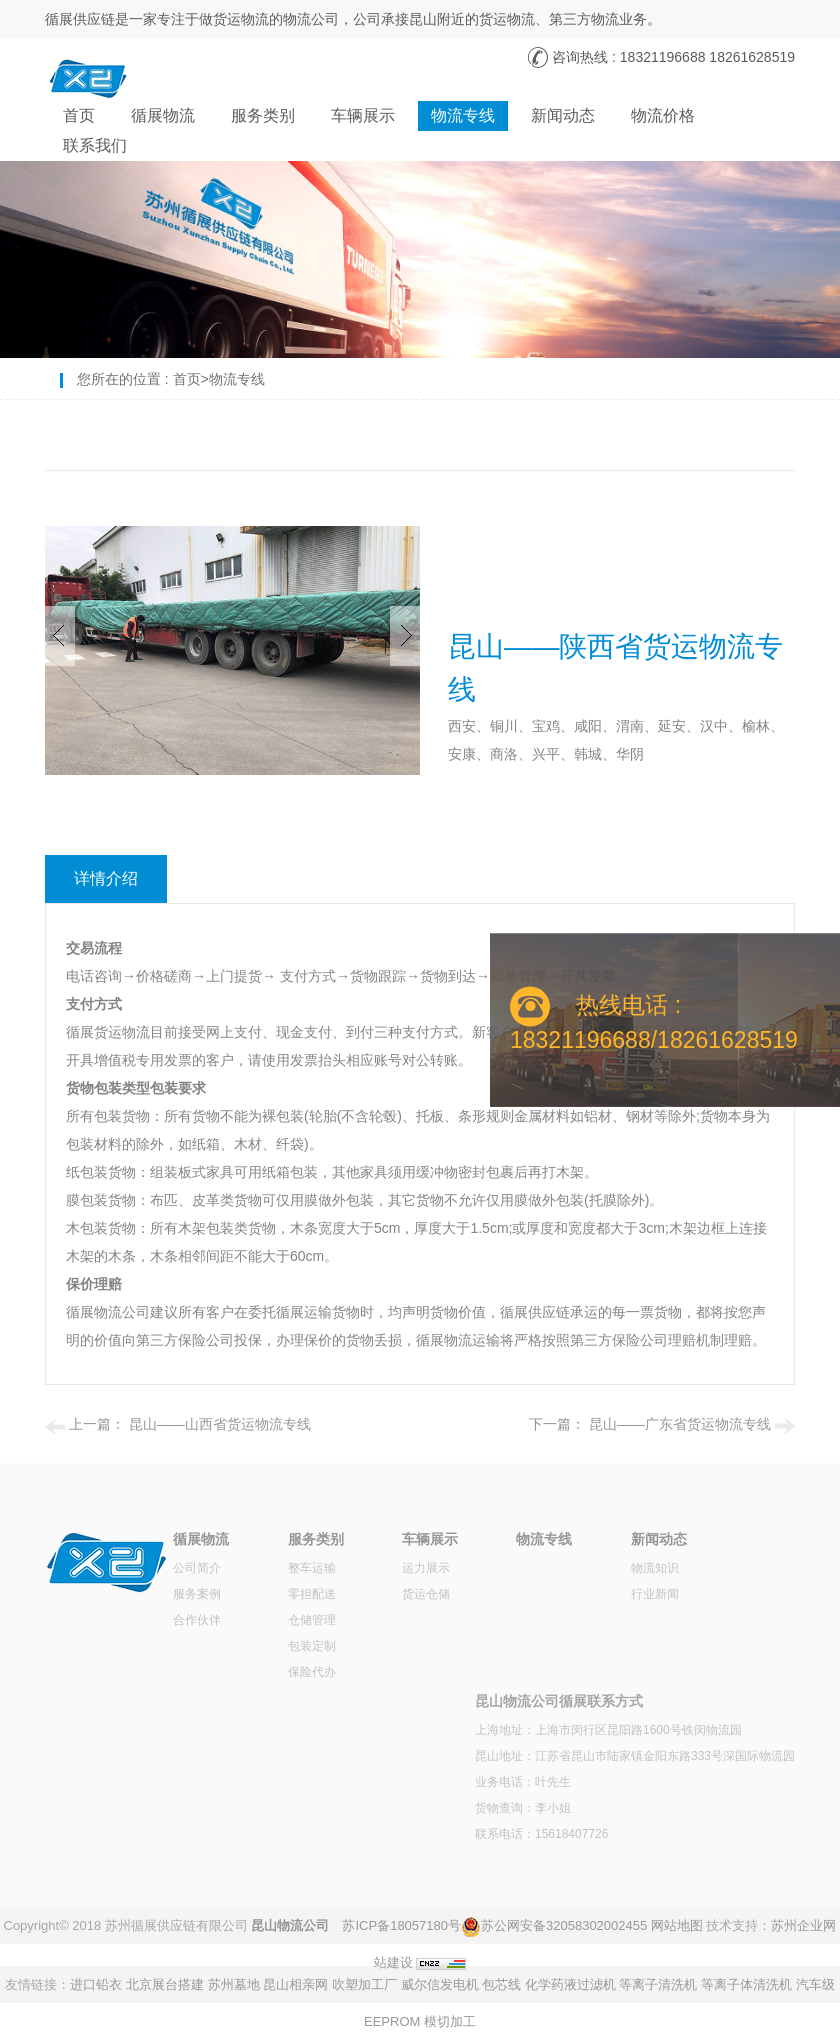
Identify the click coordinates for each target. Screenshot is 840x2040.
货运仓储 (426, 1594)
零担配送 (312, 1594)
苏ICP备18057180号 (401, 1925)
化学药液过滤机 (570, 1984)
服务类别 (263, 115)
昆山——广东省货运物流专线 (680, 1424)
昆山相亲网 (295, 1984)
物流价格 (663, 115)
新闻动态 (563, 115)
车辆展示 (363, 115)
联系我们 (95, 145)
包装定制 (312, 1646)
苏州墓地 (234, 1984)
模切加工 (450, 2021)
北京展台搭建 (165, 1984)
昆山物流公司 (290, 1925)
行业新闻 (655, 1594)
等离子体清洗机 (746, 1984)
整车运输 (312, 1568)
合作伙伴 (197, 1620)
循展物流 (163, 115)
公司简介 (197, 1568)
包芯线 (501, 1984)
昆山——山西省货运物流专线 (220, 1424)
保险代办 (312, 1672)
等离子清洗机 (658, 1984)
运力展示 (426, 1568)
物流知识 (655, 1568)
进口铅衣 (96, 1984)
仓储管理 (312, 1620)
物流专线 (463, 115)
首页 (79, 115)
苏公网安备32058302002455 (564, 1925)
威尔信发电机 (440, 1984)
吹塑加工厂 (364, 1984)
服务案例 (197, 1594)
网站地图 (677, 1925)
